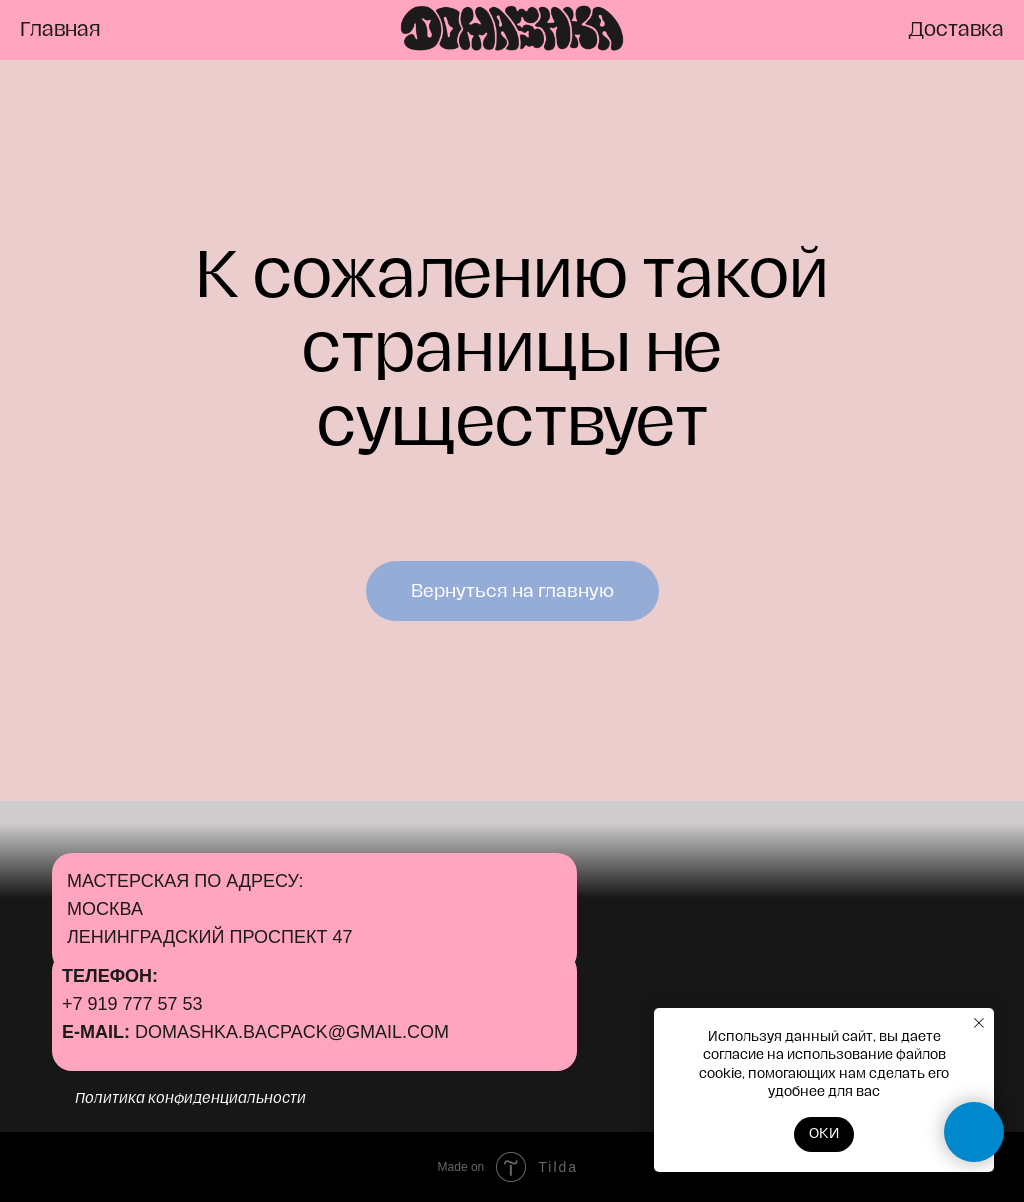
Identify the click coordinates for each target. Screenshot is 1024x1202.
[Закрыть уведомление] (979, 1023)
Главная (60, 30)
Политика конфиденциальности (190, 1098)
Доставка (956, 30)
